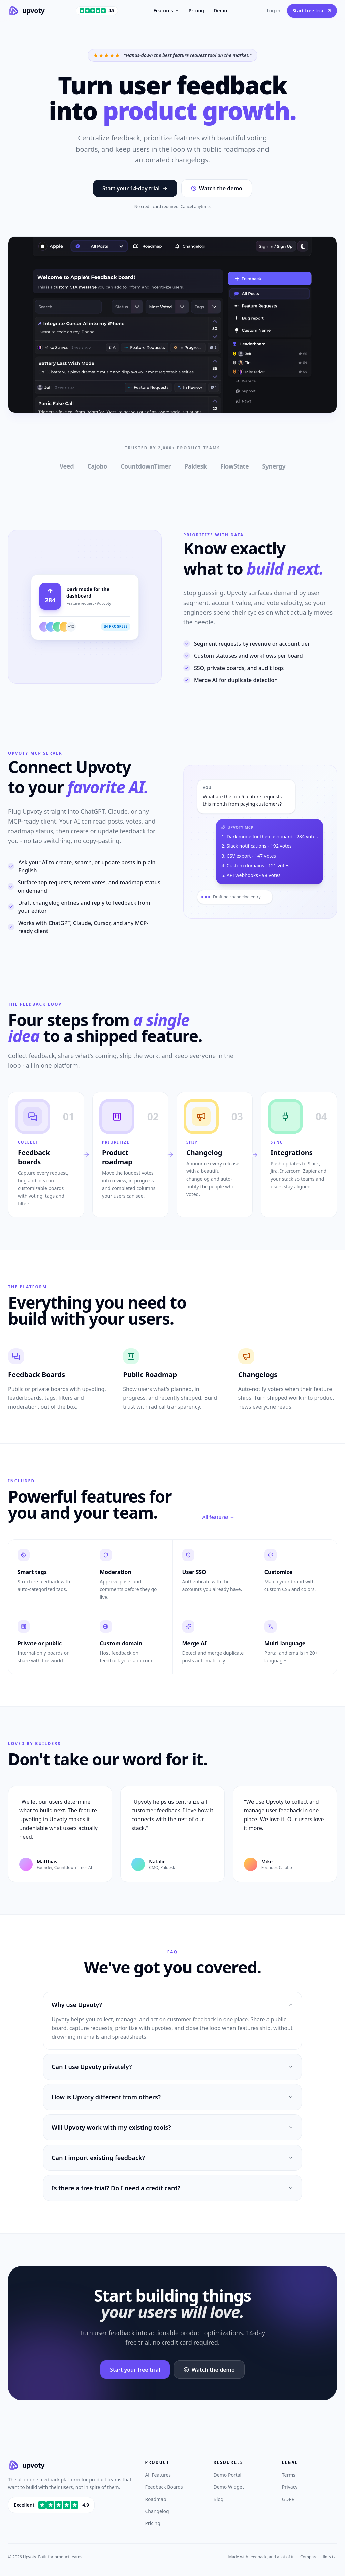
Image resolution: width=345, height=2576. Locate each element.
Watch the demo (216, 188)
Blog (219, 2499)
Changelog (157, 2511)
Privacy (290, 2487)
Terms (288, 2475)
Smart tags (32, 1572)
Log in (273, 10)
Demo (220, 10)
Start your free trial (135, 2369)
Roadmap (155, 2499)
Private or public (40, 1643)
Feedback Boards (164, 2487)
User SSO (194, 1572)
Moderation (115, 1572)
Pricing (196, 10)
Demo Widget (229, 2487)
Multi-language (285, 1643)
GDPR (288, 2499)
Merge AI (194, 1643)
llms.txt (330, 2557)
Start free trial (312, 10)
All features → (218, 1517)
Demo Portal (228, 2475)
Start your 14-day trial (135, 188)
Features (166, 10)
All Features (158, 2475)
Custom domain (121, 1643)
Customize (278, 1572)
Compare (309, 2557)
